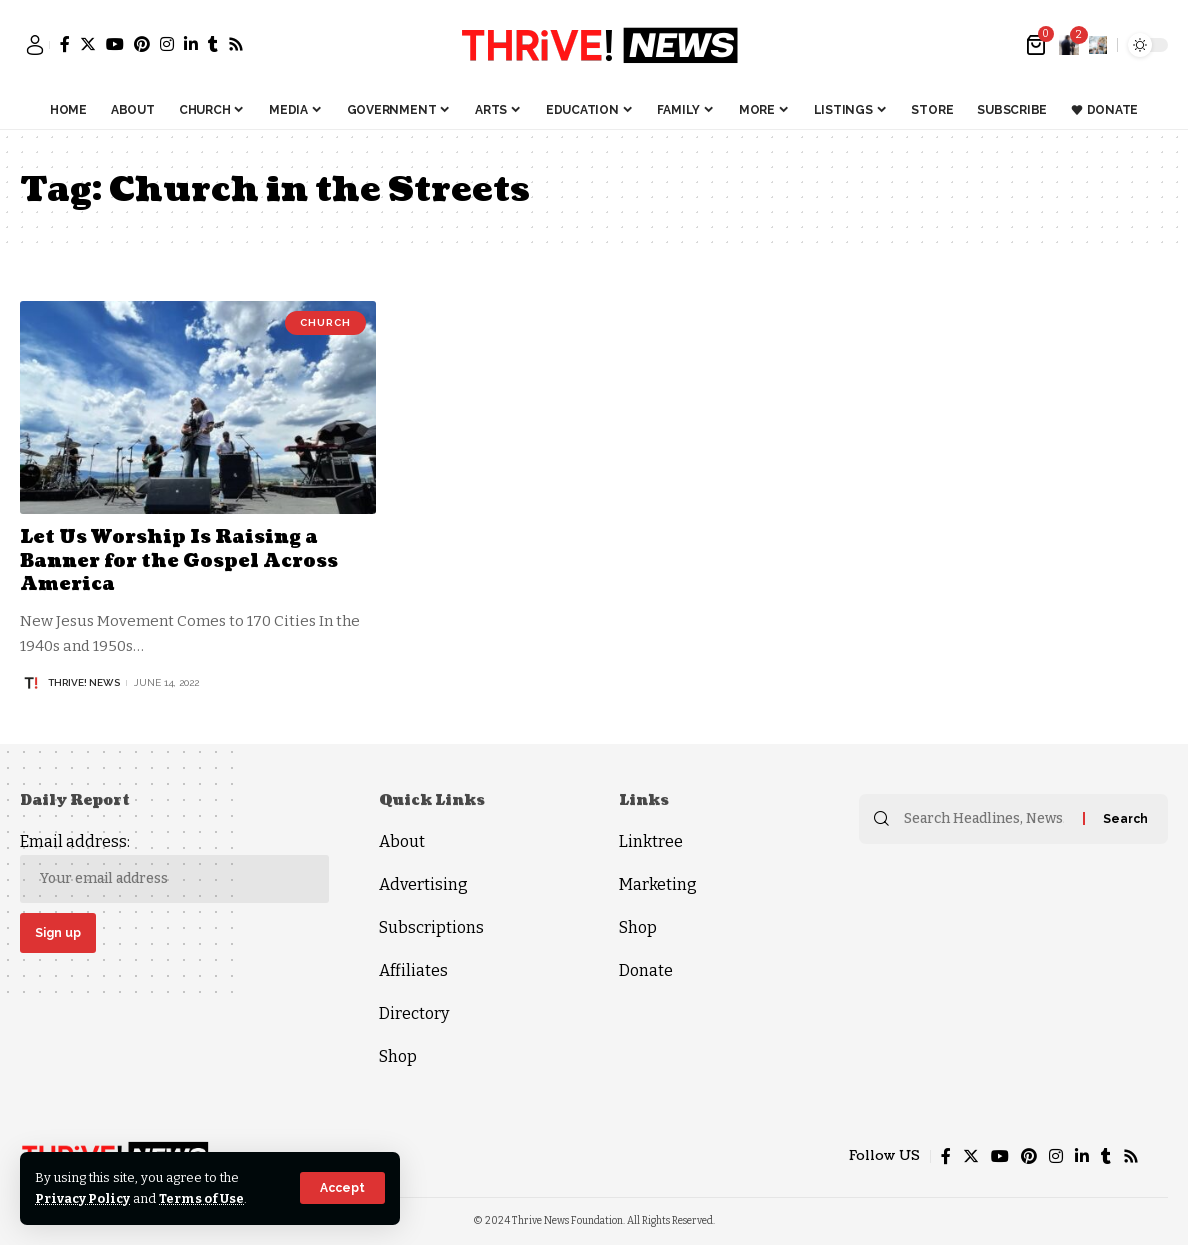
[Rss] (236, 44)
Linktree (651, 841)
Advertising (423, 884)
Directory (414, 1013)
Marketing (658, 884)
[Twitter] (88, 44)
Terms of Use (201, 1198)
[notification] (1069, 45)
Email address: (174, 867)
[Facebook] (65, 44)
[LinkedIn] (191, 44)
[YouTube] (115, 44)
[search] (1098, 45)
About (402, 841)
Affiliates (413, 970)
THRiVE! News (84, 682)
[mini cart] (1037, 45)
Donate (646, 970)
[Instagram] (167, 44)
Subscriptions (431, 927)
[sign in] (35, 45)
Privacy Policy (82, 1198)
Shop (398, 1056)
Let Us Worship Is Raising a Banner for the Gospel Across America (179, 561)
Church (325, 322)
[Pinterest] (142, 44)
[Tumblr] (213, 44)
